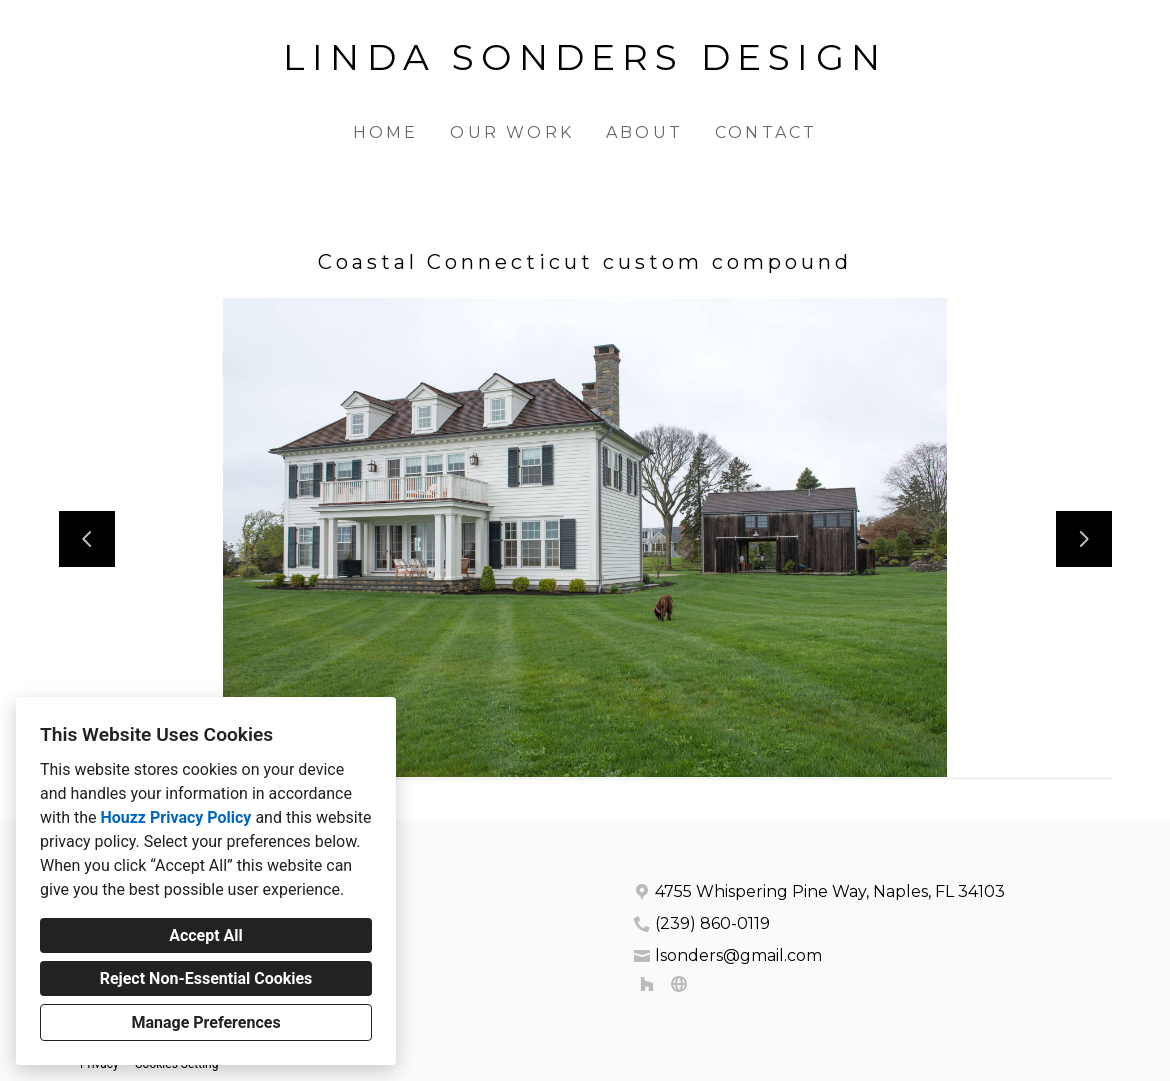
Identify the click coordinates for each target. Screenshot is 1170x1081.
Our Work (512, 132)
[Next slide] (1084, 539)
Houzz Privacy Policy (175, 817)
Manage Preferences (205, 1022)
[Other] (679, 984)
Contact (766, 132)
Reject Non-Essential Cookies (206, 978)
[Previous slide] (87, 539)
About (644, 132)
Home (386, 132)
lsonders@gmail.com (738, 955)
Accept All (206, 935)
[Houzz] (647, 984)
